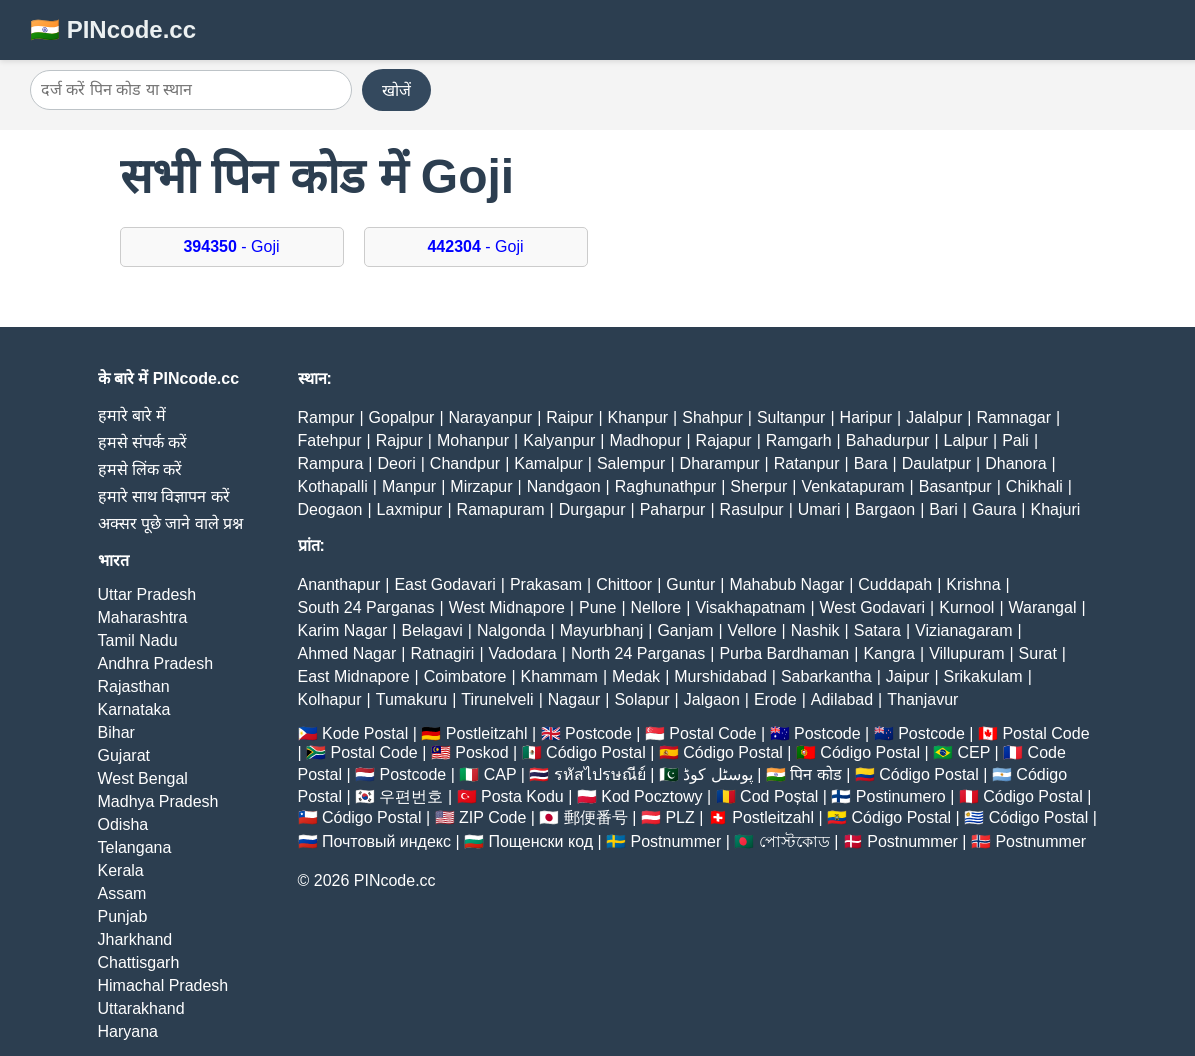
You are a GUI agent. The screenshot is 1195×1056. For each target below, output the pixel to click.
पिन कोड (815, 774)
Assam (122, 893)
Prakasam (546, 584)
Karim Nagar (343, 630)
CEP (973, 752)
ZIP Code (492, 817)
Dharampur (720, 463)
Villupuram (966, 653)
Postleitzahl (487, 733)
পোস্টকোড (794, 841)
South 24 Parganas (366, 607)
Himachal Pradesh (163, 985)
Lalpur (966, 440)
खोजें (396, 90)
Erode (775, 699)
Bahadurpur (888, 440)
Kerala (121, 870)
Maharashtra (143, 617)
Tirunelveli (497, 699)
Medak (636, 676)
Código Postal (596, 752)
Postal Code (712, 733)
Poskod (481, 752)
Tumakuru (411, 699)
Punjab (123, 916)
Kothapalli (333, 486)
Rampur (326, 417)
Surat (1038, 653)
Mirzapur (481, 486)
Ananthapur (339, 584)
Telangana (135, 847)
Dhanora (1015, 463)
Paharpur (673, 509)
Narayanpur (491, 417)
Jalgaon (712, 699)
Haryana (128, 1031)
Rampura (331, 463)
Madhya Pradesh (158, 801)
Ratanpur (807, 463)
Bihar (116, 732)
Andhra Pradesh (156, 663)
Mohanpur (473, 440)
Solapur (641, 699)
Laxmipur (410, 509)
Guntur (690, 584)
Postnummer (676, 841)
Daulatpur (936, 463)
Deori (396, 463)
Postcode (598, 733)
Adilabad (842, 699)
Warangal (1043, 607)
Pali (1015, 440)
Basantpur (955, 486)
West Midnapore (507, 607)
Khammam (559, 676)
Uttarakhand (141, 1008)
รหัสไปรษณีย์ (600, 774)
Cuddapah (895, 584)
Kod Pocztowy (651, 796)
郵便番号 (596, 817)
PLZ (679, 817)
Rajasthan (134, 686)
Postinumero (901, 796)
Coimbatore (465, 676)
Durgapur (592, 509)
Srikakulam (983, 676)
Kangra (889, 653)
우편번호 (411, 796)
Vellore (752, 630)
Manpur (409, 486)
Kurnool (966, 607)
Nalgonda (511, 630)
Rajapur (724, 440)
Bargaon (885, 509)
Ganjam (685, 630)
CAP (500, 774)
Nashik (815, 630)
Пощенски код (540, 841)
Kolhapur (330, 699)
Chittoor (624, 584)
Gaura (994, 509)
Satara (877, 630)
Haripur (866, 417)
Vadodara (523, 653)
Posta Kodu (522, 796)
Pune (597, 607)
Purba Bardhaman (784, 653)
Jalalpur (934, 417)
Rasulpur (752, 509)
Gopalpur (402, 417)
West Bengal (143, 778)
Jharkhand (135, 939)
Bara (871, 463)
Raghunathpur (665, 486)
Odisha (123, 824)
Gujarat (124, 755)
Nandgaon (564, 486)
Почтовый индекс (386, 841)
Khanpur (638, 417)
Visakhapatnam (750, 607)
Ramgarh (799, 440)
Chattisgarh (139, 962)
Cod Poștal (779, 796)
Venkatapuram (852, 486)
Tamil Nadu (138, 640)
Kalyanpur (559, 440)
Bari (943, 509)
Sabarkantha (826, 676)
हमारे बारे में (132, 415)
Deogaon (330, 509)
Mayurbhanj (602, 630)
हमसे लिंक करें (140, 469)
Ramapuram (501, 509)
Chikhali (1034, 486)
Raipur (569, 417)
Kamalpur (548, 463)
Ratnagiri (442, 653)
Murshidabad (720, 676)
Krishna (973, 584)
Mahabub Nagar (786, 584)
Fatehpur (330, 440)
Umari (819, 509)
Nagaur (574, 699)
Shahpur (712, 417)
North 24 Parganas (638, 653)
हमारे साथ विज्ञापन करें (164, 496)
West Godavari (873, 607)
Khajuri (1056, 509)
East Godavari (444, 584)
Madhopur (645, 440)
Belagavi (431, 630)
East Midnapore (354, 676)
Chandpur (465, 463)
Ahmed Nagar (347, 653)
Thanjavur (922, 699)
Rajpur (399, 440)
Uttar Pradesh (147, 594)
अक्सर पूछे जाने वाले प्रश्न (171, 523)
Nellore (656, 607)
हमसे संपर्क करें (143, 442)
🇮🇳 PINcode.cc (113, 29)
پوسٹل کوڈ (717, 774)
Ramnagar (1013, 417)
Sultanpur (791, 417)
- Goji (231, 246)
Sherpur (758, 486)
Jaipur (908, 676)
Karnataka (134, 709)
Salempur (631, 463)
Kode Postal (365, 733)
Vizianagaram (964, 630)
